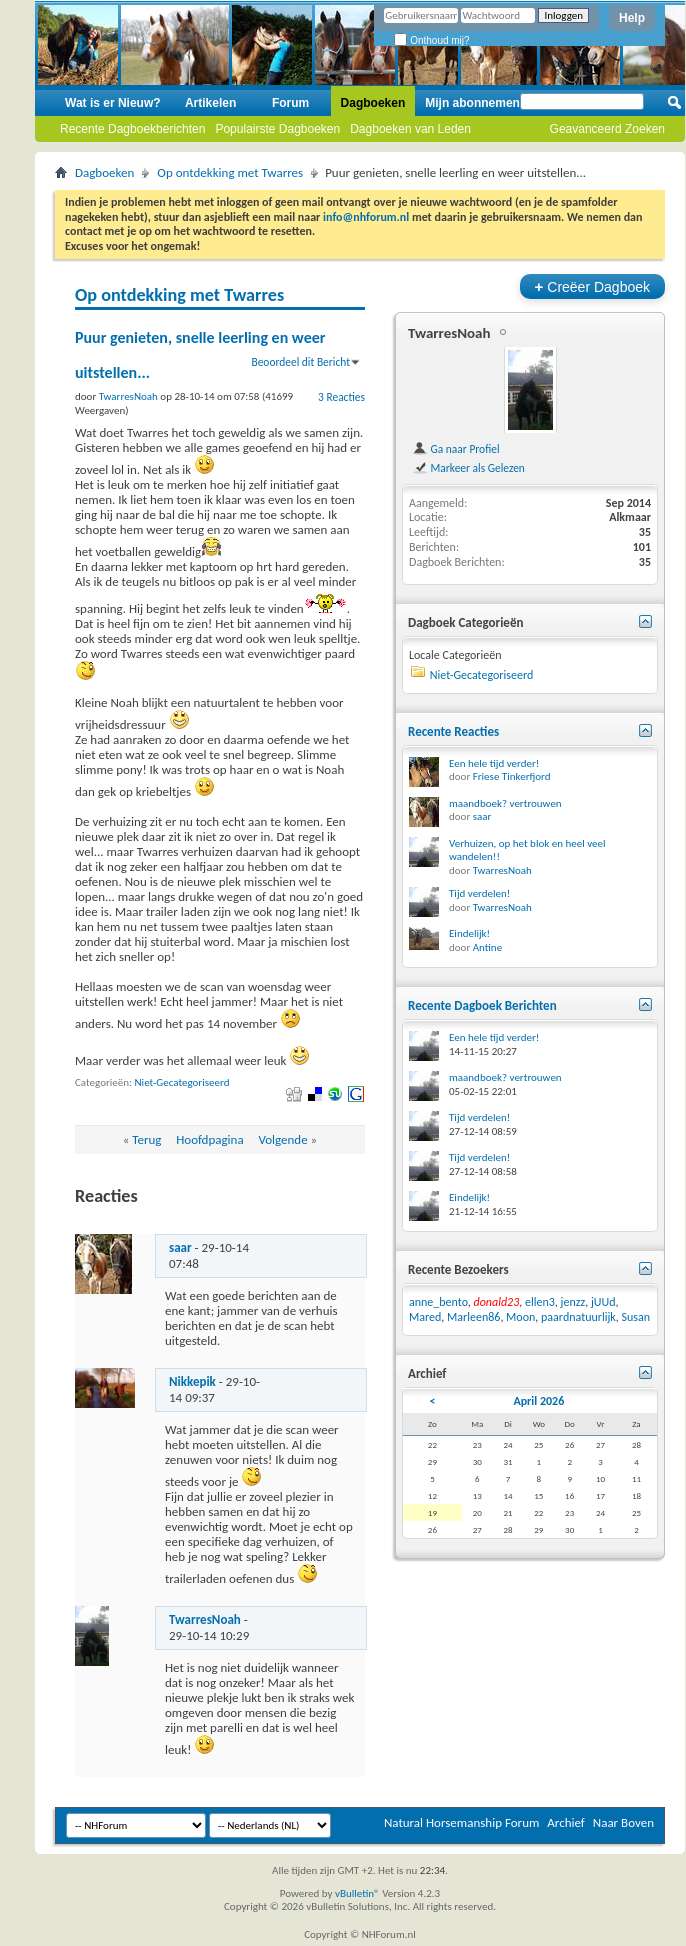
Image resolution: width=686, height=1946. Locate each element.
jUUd (603, 1302)
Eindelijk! (469, 933)
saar (180, 1247)
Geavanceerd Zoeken (607, 129)
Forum (290, 103)
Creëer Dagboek (592, 286)
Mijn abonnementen (481, 103)
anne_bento (438, 1302)
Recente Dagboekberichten (132, 129)
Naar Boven (623, 1822)
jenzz (573, 1302)
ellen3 (540, 1302)
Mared (425, 1317)
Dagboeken (373, 103)
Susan (636, 1317)
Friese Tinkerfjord (512, 776)
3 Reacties (341, 397)
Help (632, 18)
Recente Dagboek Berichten (482, 1005)
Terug (146, 1139)
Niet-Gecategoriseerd (182, 1082)
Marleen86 (473, 1317)
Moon (520, 1317)
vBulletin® (357, 1893)
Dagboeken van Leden (410, 129)
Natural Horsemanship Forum (461, 1822)
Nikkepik (192, 1381)
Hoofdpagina (210, 1139)
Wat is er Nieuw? (113, 103)
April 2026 (538, 1401)
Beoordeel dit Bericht (300, 362)
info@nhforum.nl (366, 217)
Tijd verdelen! (479, 893)
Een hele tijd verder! (494, 763)
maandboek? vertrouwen (505, 803)
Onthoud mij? (431, 40)
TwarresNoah (205, 1619)
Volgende (282, 1139)
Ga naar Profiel (456, 449)
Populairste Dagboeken (277, 129)
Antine (487, 947)
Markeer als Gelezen (468, 468)
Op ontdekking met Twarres (230, 172)
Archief (566, 1822)
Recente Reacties (453, 731)
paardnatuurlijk (578, 1317)
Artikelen (210, 103)
